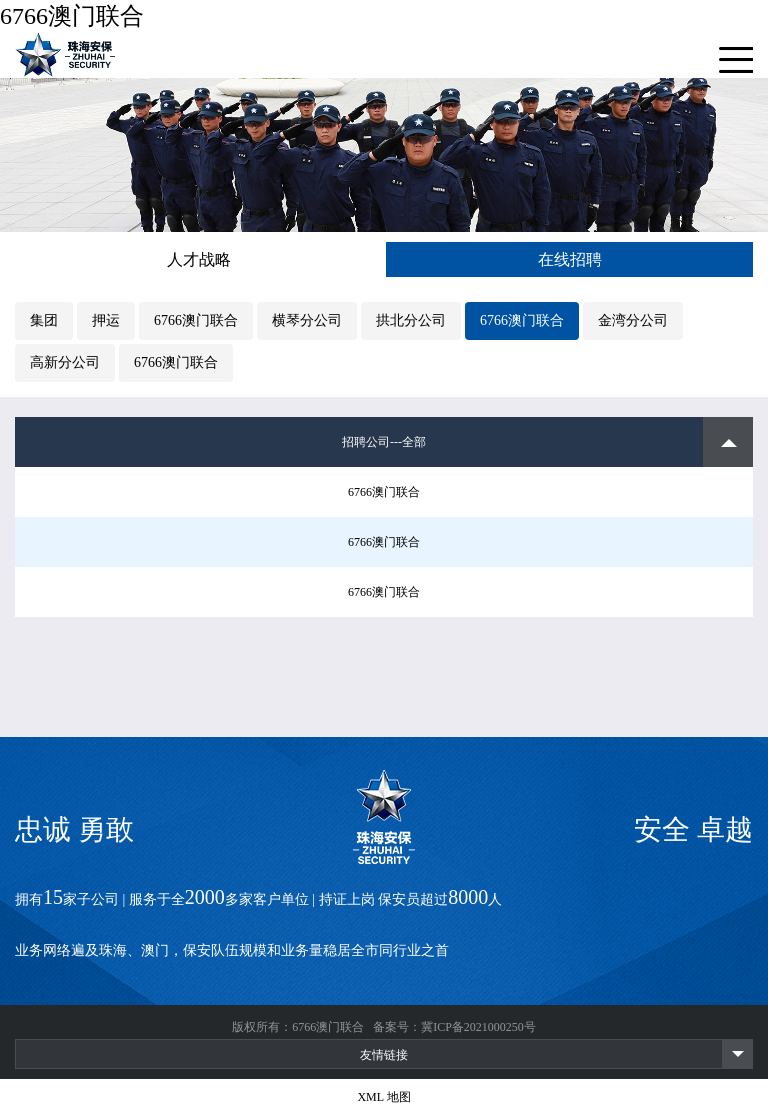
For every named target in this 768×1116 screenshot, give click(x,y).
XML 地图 (383, 1097)
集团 (44, 320)
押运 (106, 320)
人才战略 (199, 259)
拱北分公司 (411, 320)
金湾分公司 (633, 320)
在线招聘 (570, 259)
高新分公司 (65, 362)
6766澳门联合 (72, 16)
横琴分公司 (307, 320)
